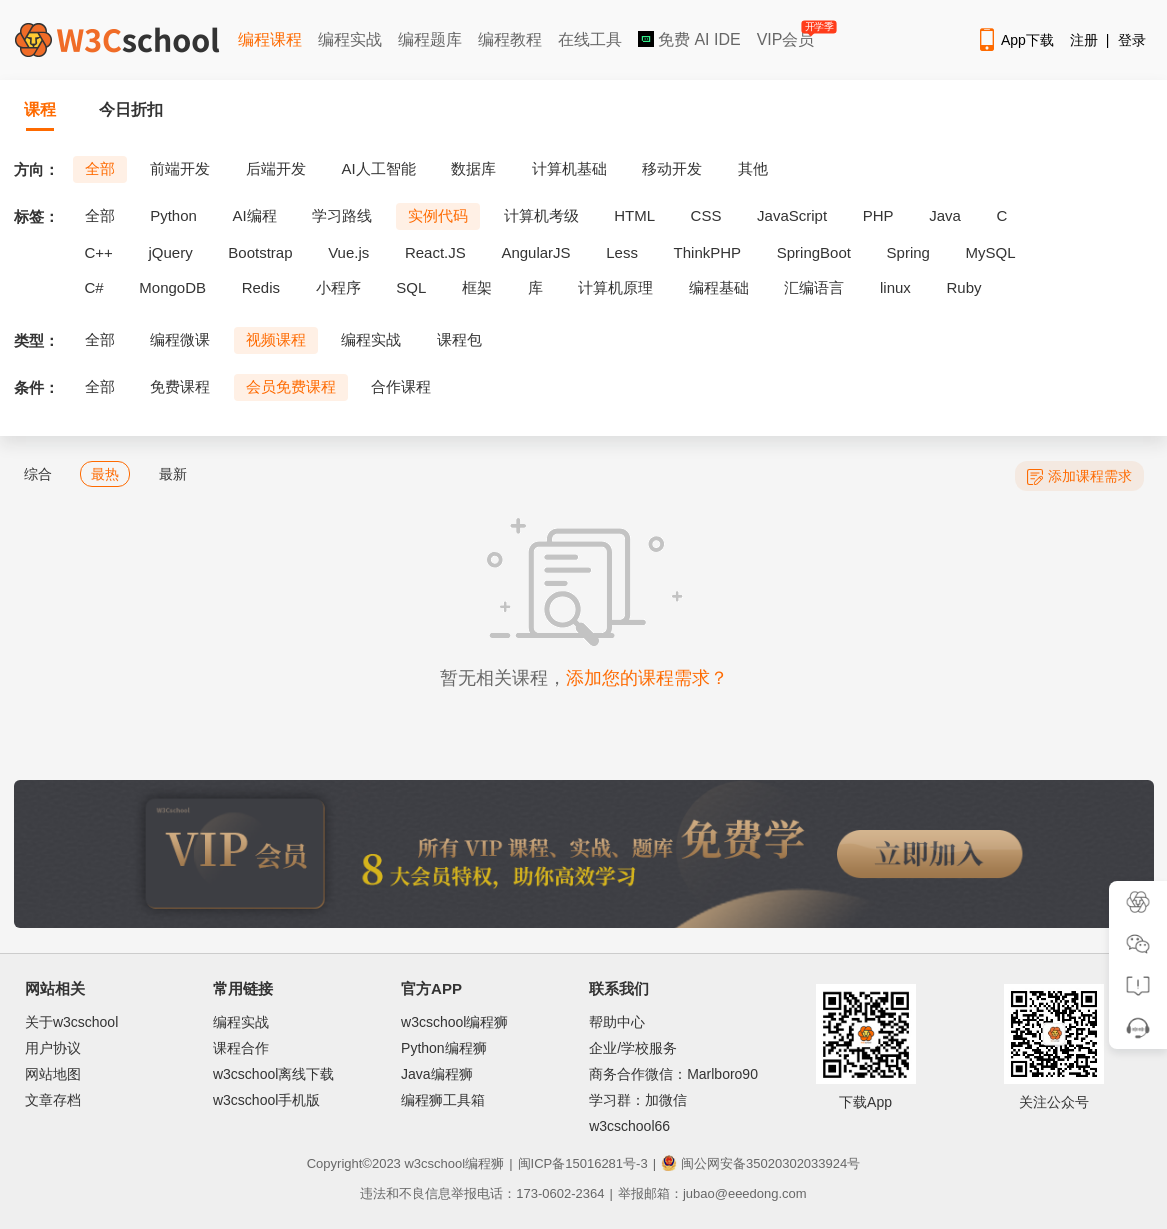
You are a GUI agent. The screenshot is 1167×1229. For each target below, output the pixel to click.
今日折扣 (131, 109)
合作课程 (401, 386)
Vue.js (348, 252)
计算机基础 (569, 168)
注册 (1084, 40)
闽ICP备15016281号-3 (583, 1163)
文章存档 (53, 1100)
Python (173, 215)
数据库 (473, 168)
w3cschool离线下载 (273, 1074)
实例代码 (438, 215)
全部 (100, 168)
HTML (634, 215)
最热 (105, 474)
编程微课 (180, 339)
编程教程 (510, 39)
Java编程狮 (437, 1074)
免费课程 (180, 386)
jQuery (170, 252)
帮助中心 (617, 1022)
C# (94, 287)
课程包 (459, 339)
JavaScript (792, 215)
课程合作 (241, 1048)
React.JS (435, 252)
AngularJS (535, 252)
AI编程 (254, 215)
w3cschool (434, 1163)
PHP (878, 215)
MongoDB (172, 287)
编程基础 (719, 287)
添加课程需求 (1079, 476)
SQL (411, 287)
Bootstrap (260, 252)
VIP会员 (787, 35)
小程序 (338, 287)
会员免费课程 (291, 386)
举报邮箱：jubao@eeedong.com (712, 1193)
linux (895, 287)
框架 (477, 287)
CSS (706, 215)
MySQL (991, 252)
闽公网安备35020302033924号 (760, 1163)
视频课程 (276, 339)
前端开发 (180, 168)
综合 (38, 474)
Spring (908, 252)
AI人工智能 (378, 168)
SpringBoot (814, 252)
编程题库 (430, 39)
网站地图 (53, 1074)
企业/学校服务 (633, 1048)
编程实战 (350, 39)
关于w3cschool (71, 1022)
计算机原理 (615, 287)
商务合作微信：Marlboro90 (673, 1074)
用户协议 (53, 1048)
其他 (753, 168)
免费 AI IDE (689, 39)
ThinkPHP (708, 252)
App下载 (1015, 40)
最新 (173, 474)
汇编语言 (814, 287)
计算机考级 (541, 215)
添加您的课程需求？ (647, 678)
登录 (1132, 40)
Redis (261, 287)
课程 (40, 109)
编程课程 (270, 39)
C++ (99, 252)
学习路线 (342, 215)
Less (622, 252)
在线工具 (590, 39)
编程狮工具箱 (443, 1100)
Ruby (964, 287)
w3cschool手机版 (266, 1100)
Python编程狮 (444, 1048)
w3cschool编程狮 (454, 1022)
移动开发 (672, 168)
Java (945, 215)
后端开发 (276, 168)
